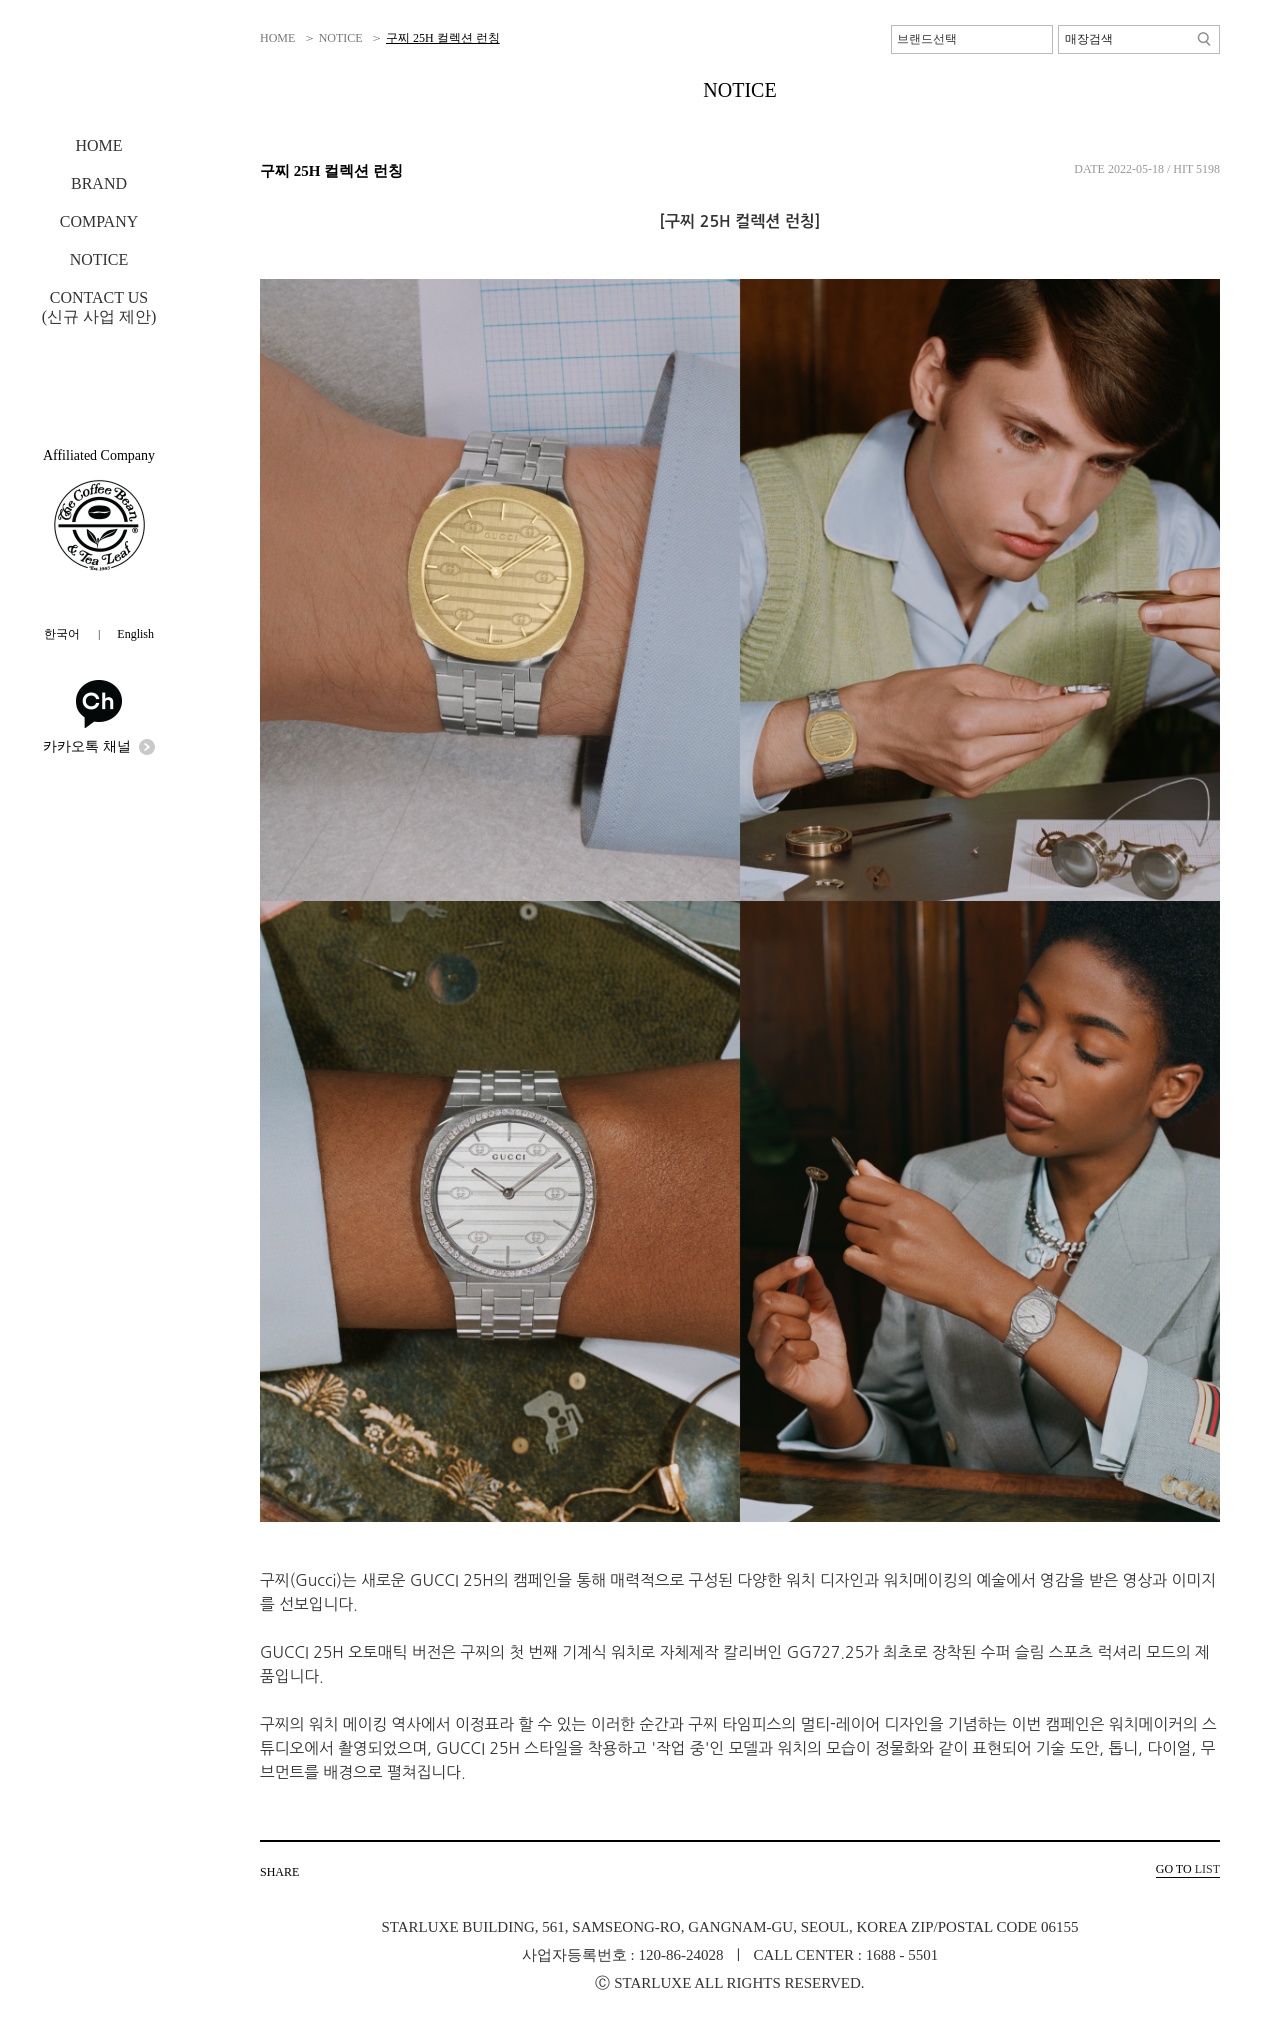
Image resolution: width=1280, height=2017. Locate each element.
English (135, 634)
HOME (98, 145)
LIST (1188, 1869)
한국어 (62, 634)
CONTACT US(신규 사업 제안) (99, 307)
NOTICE (99, 259)
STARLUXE (100, 71)
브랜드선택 (927, 39)
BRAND (99, 183)
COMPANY (99, 221)
